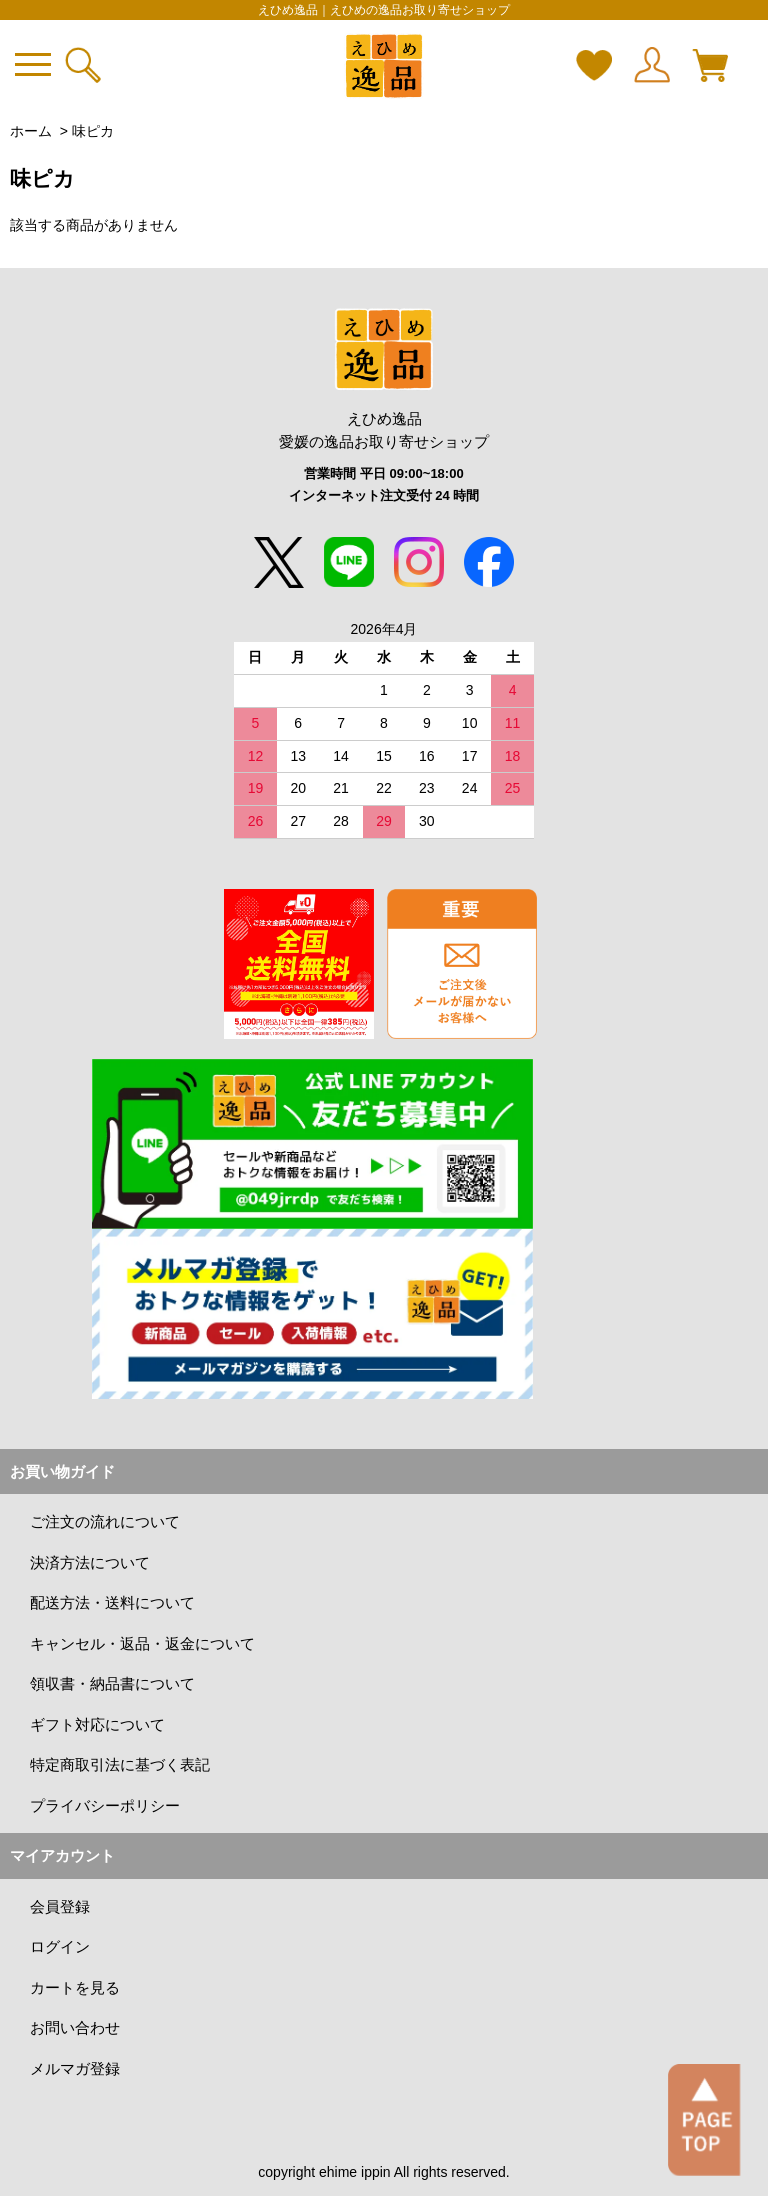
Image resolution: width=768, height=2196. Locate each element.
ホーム (31, 131)
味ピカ (93, 131)
